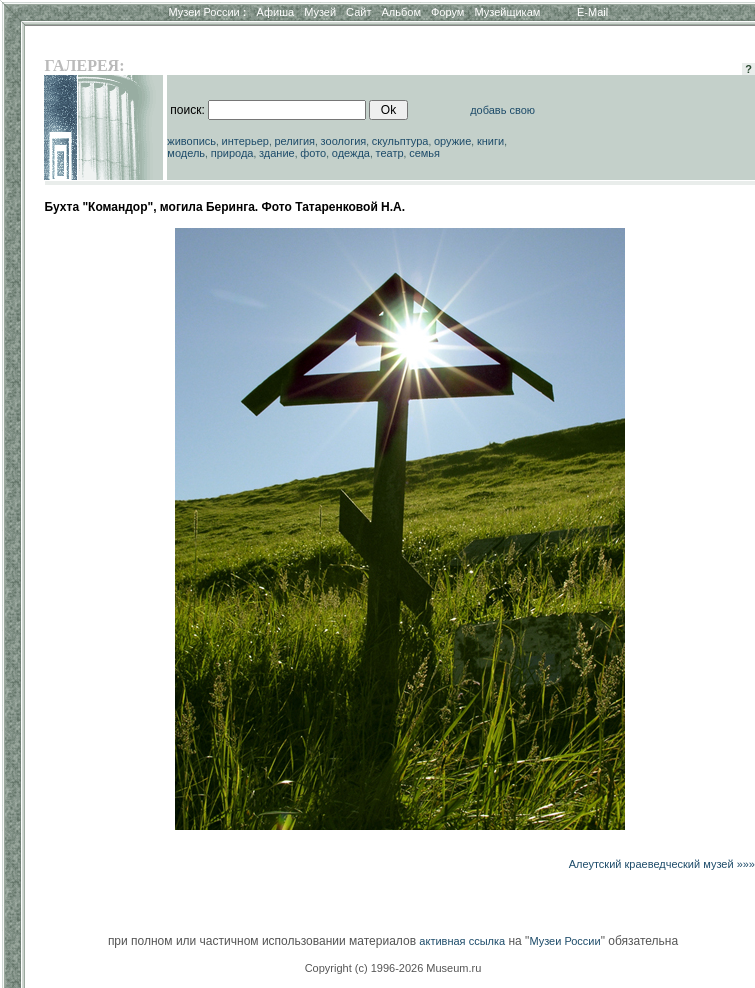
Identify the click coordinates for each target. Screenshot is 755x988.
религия (295, 141)
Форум (447, 12)
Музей (320, 12)
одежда (351, 153)
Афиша (276, 12)
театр (390, 153)
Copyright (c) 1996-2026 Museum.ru (393, 968)
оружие (452, 141)
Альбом (401, 12)
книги (490, 141)
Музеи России (207, 12)
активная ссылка (462, 941)
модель (186, 153)
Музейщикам (507, 12)
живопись (191, 141)
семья (424, 153)
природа (232, 153)
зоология (344, 141)
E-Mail (592, 12)
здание (277, 153)
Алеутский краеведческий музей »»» (662, 864)
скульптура (400, 141)
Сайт (358, 12)
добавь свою (502, 110)
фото (313, 153)
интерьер (245, 141)
